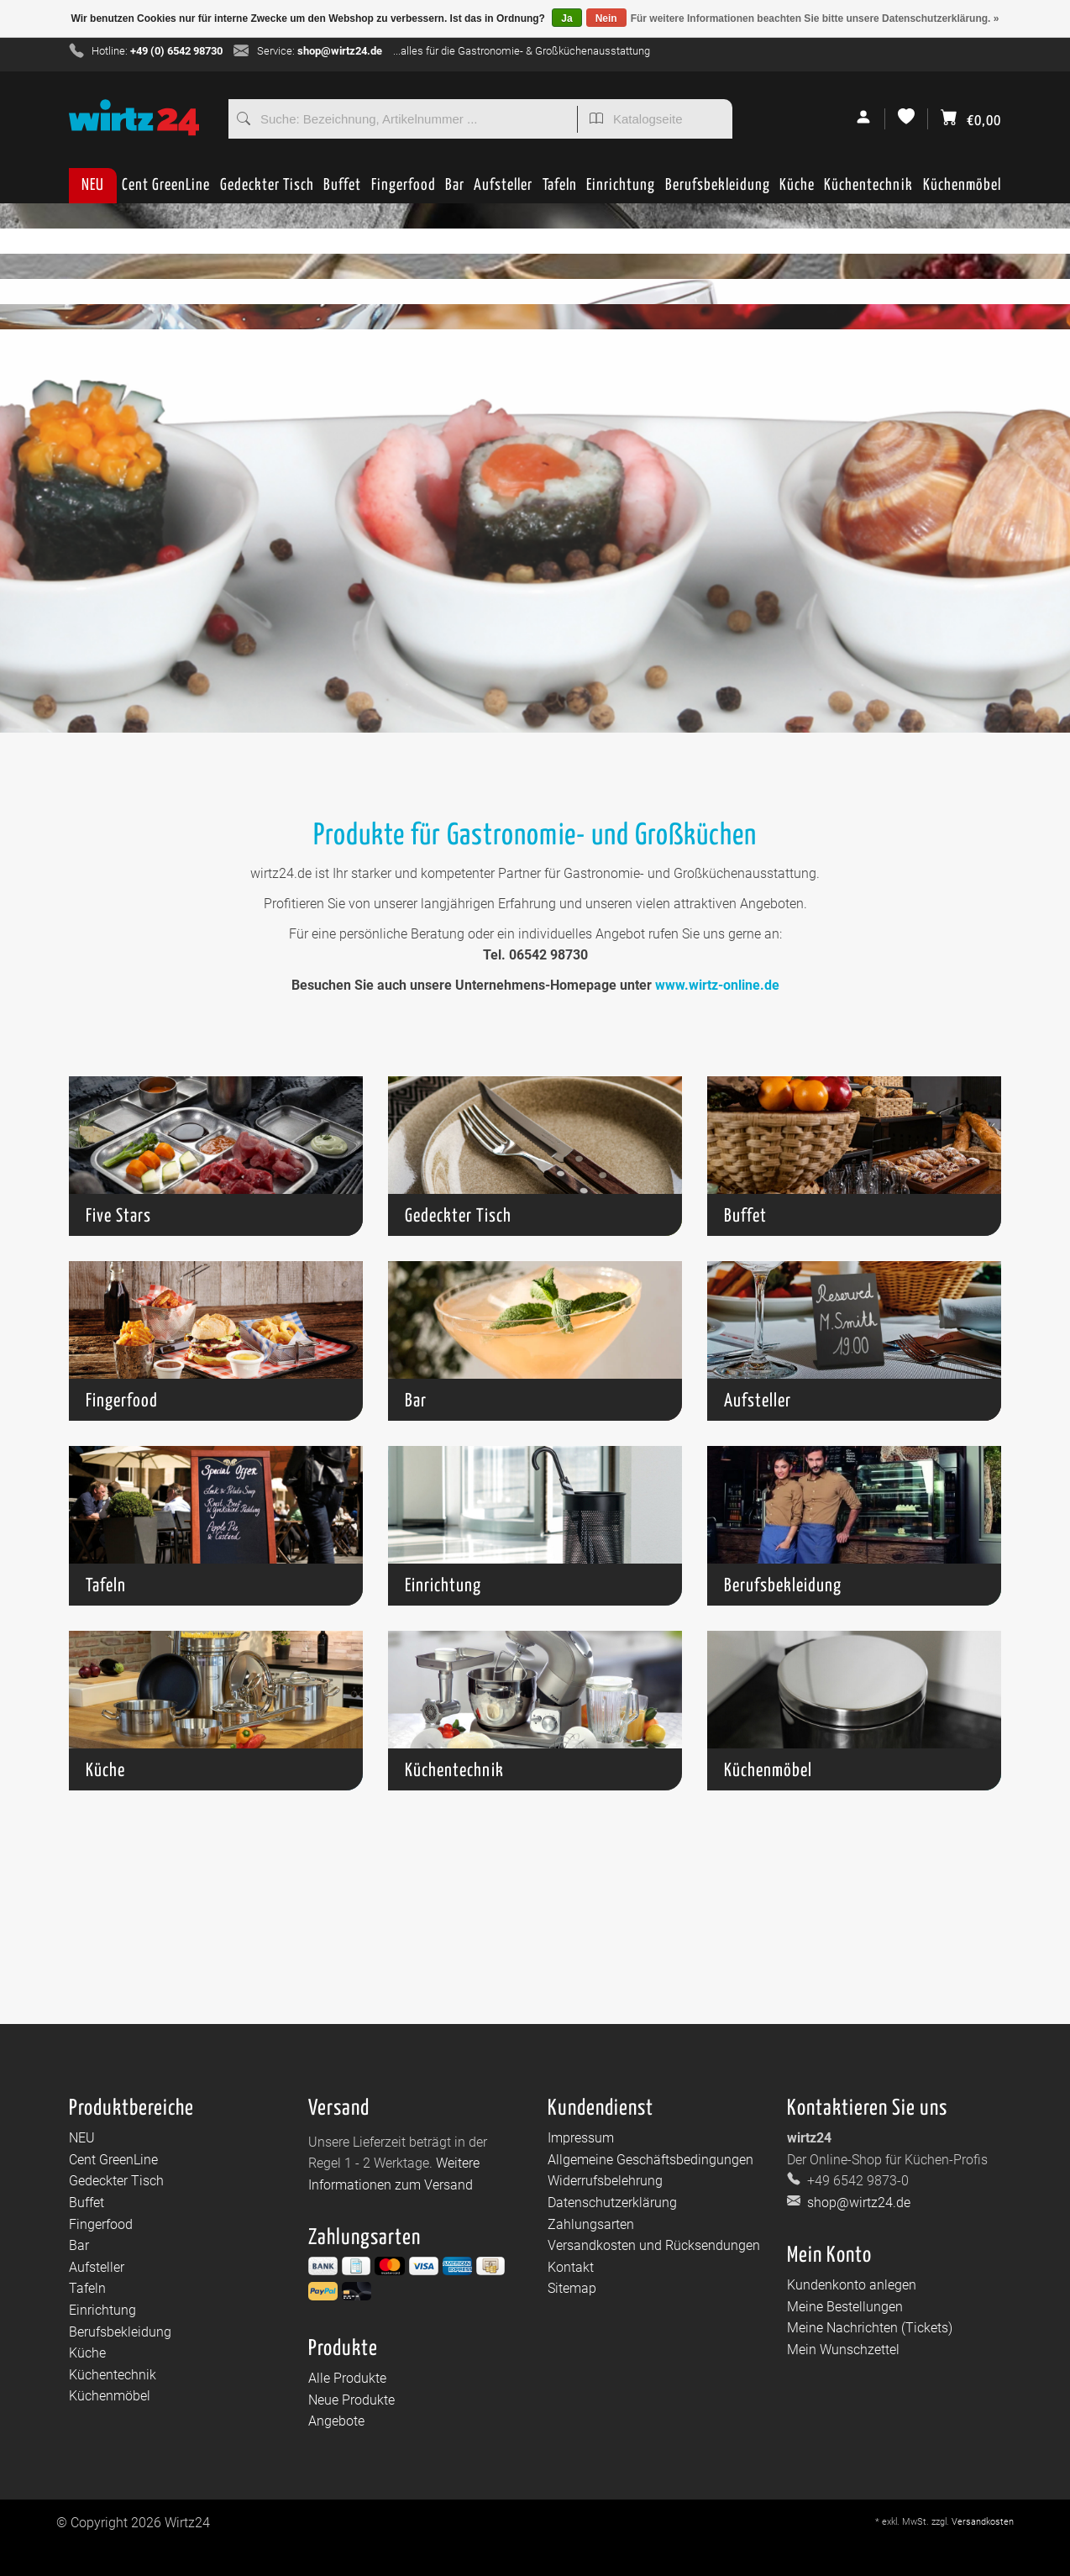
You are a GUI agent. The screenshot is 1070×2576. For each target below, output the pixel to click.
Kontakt (571, 2267)
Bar (454, 190)
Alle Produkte (347, 2378)
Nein (606, 18)
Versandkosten (983, 2521)
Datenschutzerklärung (612, 2203)
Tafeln (560, 190)
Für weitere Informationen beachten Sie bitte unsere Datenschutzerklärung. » (815, 18)
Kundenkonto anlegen (851, 2285)
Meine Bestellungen (845, 2307)
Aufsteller (503, 190)
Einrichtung (620, 190)
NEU (92, 185)
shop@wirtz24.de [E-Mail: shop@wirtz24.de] (857, 2203)
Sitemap (572, 2288)
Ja (566, 18)
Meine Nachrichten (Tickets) (869, 2328)
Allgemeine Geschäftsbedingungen (650, 2160)
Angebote (336, 2421)
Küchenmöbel (962, 190)
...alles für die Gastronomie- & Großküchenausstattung (521, 51)
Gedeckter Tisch (267, 190)
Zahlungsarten (591, 2224)
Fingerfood (403, 190)
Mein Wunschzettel (843, 2350)
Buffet (342, 190)
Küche (797, 190)
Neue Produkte (351, 2400)
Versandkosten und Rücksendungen (654, 2245)
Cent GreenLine (166, 185)
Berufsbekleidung (717, 190)
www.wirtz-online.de (717, 985)
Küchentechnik (868, 190)
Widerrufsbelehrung (605, 2181)
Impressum (581, 2138)
